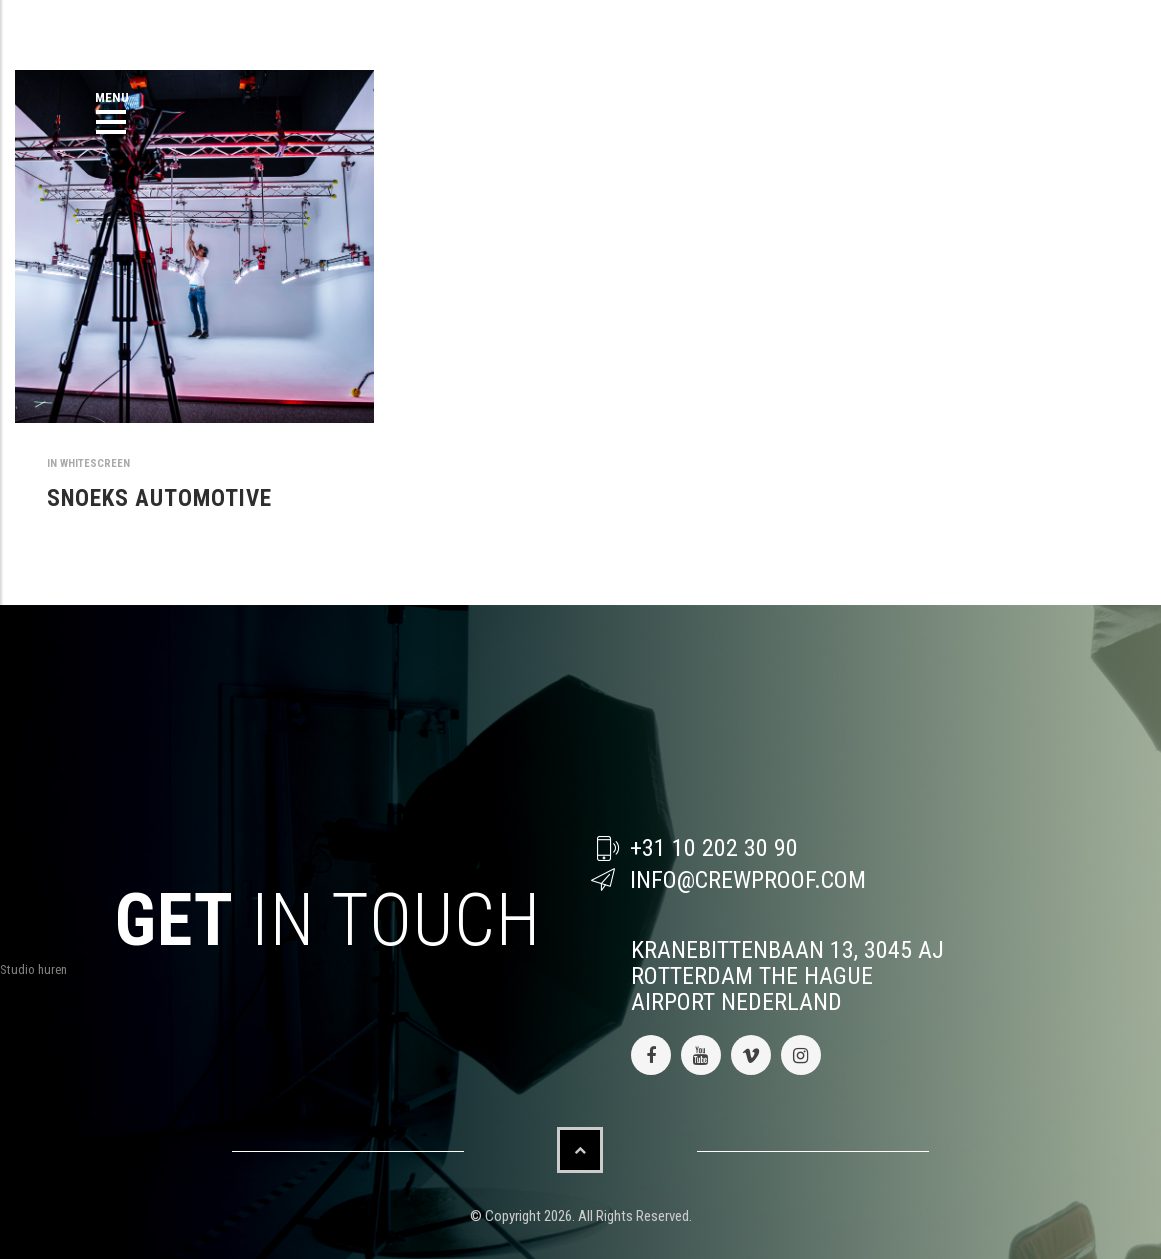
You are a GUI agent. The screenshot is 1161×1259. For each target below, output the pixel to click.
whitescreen (95, 463)
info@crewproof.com (748, 880)
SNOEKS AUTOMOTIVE (159, 498)
